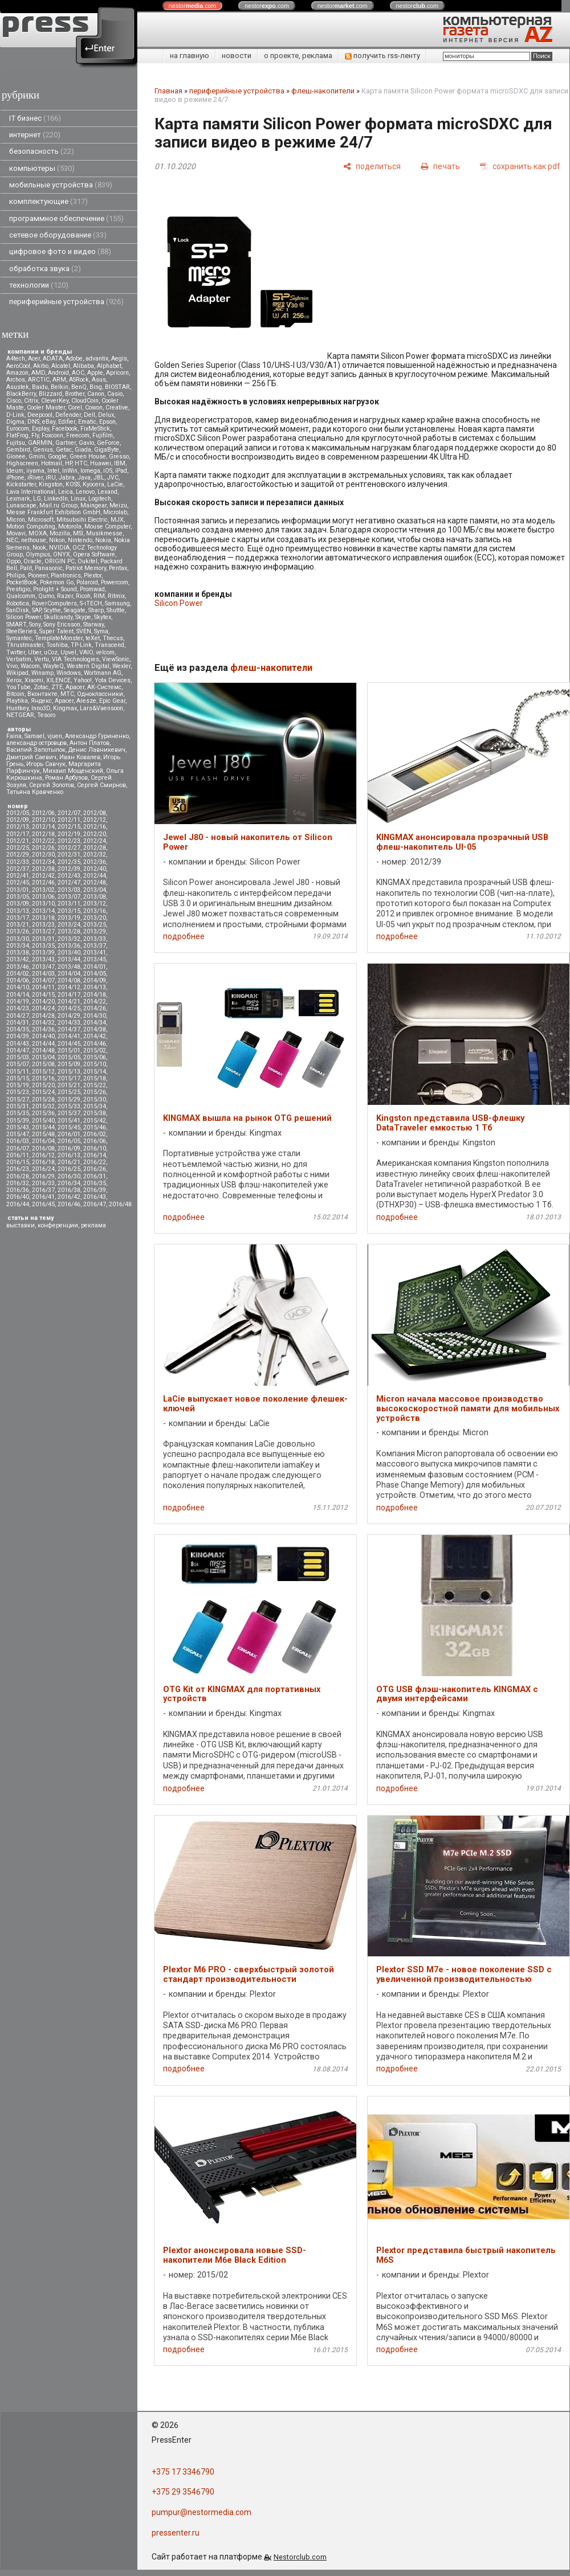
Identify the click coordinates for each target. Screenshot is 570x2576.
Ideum (14, 470)
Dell (89, 415)
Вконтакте (42, 694)
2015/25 (69, 1092)
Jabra (67, 477)
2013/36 (69, 945)
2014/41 (69, 1036)
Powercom (114, 582)
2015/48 (43, 1134)
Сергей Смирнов (101, 785)
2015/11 (17, 1071)
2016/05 (69, 1141)
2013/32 (69, 939)
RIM (99, 596)
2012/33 (17, 862)
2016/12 (43, 1155)
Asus (99, 379)
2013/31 (43, 939)
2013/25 (94, 924)
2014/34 (94, 1022)
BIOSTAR (117, 387)
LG (37, 498)
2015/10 (94, 1064)
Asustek (17, 387)
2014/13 (94, 987)
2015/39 (17, 1120)
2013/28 (69, 931)
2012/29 (17, 854)
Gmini (36, 456)
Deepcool (39, 415)
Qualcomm (20, 596)
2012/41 (17, 875)
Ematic (87, 421)
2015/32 (43, 1106)
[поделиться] (372, 166)
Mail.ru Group (58, 505)
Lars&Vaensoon (101, 708)
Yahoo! (83, 680)
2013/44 (69, 959)
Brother (74, 394)
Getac (64, 449)
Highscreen (22, 463)
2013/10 (43, 903)
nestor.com (193, 5)
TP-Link (81, 645)
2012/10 (43, 820)
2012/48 (94, 882)
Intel (53, 470)
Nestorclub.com (300, 2557)
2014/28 (43, 1015)
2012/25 (17, 847)
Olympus (38, 554)
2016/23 (17, 1169)
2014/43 (17, 1043)
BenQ (79, 387)
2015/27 (17, 1099)
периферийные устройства (66, 301)
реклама (93, 1225)
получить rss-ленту (382, 55)
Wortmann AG (102, 673)
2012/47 (69, 882)
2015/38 (94, 1113)
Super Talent (56, 631)
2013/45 (94, 959)
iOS (107, 470)
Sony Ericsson (61, 624)
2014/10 (17, 987)
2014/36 (43, 1029)
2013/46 (17, 966)
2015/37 (69, 1113)
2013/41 (94, 952)
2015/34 (94, 1106)
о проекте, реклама (298, 55)
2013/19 (69, 918)
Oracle (32, 561)
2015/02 (94, 1050)
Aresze (86, 701)
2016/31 (94, 1176)
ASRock (79, 379)
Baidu (40, 387)
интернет (34, 134)
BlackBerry (21, 394)
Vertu (41, 659)
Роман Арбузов (66, 777)
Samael (34, 736)
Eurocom (17, 428)
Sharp (96, 610)
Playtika (17, 701)
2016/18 (43, 1162)
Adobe (74, 358)
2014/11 (43, 987)
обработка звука (45, 268)
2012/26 (43, 847)
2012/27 (69, 847)
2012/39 (69, 869)
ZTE (57, 687)
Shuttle (116, 610)
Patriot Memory (86, 568)
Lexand (107, 491)
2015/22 (94, 1085)
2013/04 (94, 890)
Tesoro (46, 715)
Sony (34, 624)
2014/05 (94, 973)
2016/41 (43, 1197)
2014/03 (43, 973)
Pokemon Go (57, 582)
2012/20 (94, 834)
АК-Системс (104, 687)
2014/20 (43, 1001)
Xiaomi (34, 680)
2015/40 (43, 1120)
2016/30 (69, 1176)
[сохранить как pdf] (520, 166)
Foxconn (52, 435)
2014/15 (43, 994)
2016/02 (94, 1134)
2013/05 (17, 896)
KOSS (73, 484)
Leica (65, 491)
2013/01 (17, 890)
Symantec (19, 638)
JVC (113, 477)
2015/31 (17, 1106)
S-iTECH (91, 603)
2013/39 (43, 952)
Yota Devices (113, 680)
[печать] (440, 166)
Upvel (68, 652)
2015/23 (17, 1092)
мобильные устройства (60, 185)
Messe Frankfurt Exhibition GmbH (53, 512)
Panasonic (49, 568)
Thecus (113, 638)
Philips (15, 575)
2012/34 (43, 862)
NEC (12, 540)
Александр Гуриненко (97, 736)
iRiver (35, 477)
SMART (16, 624)
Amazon (17, 372)
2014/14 (17, 994)
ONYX (61, 554)
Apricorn (117, 372)
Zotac (41, 687)
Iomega (90, 470)
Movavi (16, 533)
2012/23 (69, 841)
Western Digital (88, 666)
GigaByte (106, 449)
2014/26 (94, 1008)
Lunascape (21, 505)
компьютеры (42, 168)
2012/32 (94, 854)
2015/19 (17, 1085)
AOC (78, 372)
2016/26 (94, 1169)
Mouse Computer (107, 526)
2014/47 (17, 1050)
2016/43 (94, 1197)
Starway (93, 624)
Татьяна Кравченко (34, 792)
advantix (96, 358)
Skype (83, 617)
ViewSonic (115, 659)
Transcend (109, 645)
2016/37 (43, 1190)
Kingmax (65, 708)
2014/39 (17, 1036)
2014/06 (17, 980)
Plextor (92, 575)
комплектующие (48, 201)
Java (84, 477)
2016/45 (43, 1204)
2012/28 (94, 847)
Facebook (65, 428)
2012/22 (43, 841)
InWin (70, 470)
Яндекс (41, 701)
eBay (48, 421)
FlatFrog (17, 435)
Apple (95, 372)
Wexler (121, 666)
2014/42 (94, 1036)
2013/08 (94, 896)
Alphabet (109, 366)
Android (58, 372)
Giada (83, 449)
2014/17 (69, 994)
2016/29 (43, 1176)
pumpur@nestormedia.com (201, 2512)
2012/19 (69, 834)
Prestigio (18, 589)
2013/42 (17, 959)
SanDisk (17, 610)
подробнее (184, 936)
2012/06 (43, 813)
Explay (40, 428)
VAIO (86, 652)
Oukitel (87, 561)
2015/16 (43, 1078)
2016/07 (17, 1148)
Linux (78, 498)
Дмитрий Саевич (31, 757)
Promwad (92, 589)
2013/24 (69, 924)
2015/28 (43, 1099)
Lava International (30, 491)
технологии (38, 285)
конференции (58, 1225)
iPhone (15, 477)
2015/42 (94, 1120)
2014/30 (94, 1015)
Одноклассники (100, 694)
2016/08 (43, 1148)
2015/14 (94, 1071)
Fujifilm (102, 435)
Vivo (12, 666)
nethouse (33, 540)
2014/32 (43, 1022)
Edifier (66, 421)
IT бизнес (35, 118)
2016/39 (94, 1190)
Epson (107, 421)
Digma (15, 421)
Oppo (13, 561)
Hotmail (51, 463)
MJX (117, 519)
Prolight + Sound (55, 589)
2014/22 (94, 1001)
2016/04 (43, 1141)
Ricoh (83, 596)
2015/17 (69, 1078)
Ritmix (116, 596)
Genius (43, 449)
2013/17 (17, 918)
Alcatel (60, 366)
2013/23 (43, 924)
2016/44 (17, 1204)
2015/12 (43, 1071)
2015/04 (43, 1057)
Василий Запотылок (36, 749)
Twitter (15, 652)
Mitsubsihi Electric (82, 519)
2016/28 (17, 1176)
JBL (98, 477)
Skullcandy (58, 617)
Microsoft (41, 519)
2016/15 (17, 1162)
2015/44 (43, 1127)
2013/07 (69, 896)
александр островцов (36, 743)
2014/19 (17, 1001)
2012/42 (43, 875)
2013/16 (94, 911)
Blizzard (50, 394)
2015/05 (69, 1057)
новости (236, 55)
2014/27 (17, 1015)
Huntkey (17, 708)
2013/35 (43, 945)
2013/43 (43, 959)
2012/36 (94, 862)
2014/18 (94, 994)
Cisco (13, 400)
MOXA (37, 533)
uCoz (51, 652)
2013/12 (94, 903)
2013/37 (94, 945)
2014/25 (69, 1008)
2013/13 (17, 911)
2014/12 (69, 987)
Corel (75, 407)
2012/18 (43, 834)
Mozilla (60, 533)
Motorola (70, 526)
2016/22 (94, 1162)
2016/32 (17, 1183)
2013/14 (43, 911)
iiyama (35, 470)
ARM (59, 379)
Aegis (119, 358)
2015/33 (69, 1106)
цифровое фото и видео (60, 251)
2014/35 (17, 1029)
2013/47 (43, 966)
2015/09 (69, 1064)
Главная (168, 91)
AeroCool (18, 366)
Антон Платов (89, 743)
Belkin (59, 387)
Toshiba (57, 645)
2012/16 (94, 826)
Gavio (86, 443)
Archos (15, 379)
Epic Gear (112, 701)
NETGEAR (20, 715)
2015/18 (94, 1078)
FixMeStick (95, 428)
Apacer (64, 701)
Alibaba (83, 366)
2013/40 (69, 952)
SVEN (83, 631)
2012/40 (94, 869)
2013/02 (43, 890)
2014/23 (17, 1008)
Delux (106, 415)
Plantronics (66, 575)
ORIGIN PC (59, 561)
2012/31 (69, 854)
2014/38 (94, 1029)
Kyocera (93, 484)
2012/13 (17, 826)
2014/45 (69, 1043)
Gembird (18, 449)
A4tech (15, 358)
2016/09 (69, 1148)
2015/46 (94, 1127)
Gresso (119, 456)
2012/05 (17, 813)
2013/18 (43, 918)
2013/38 (17, 952)
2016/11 (17, 1155)
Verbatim (18, 659)
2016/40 (17, 1197)
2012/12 (94, 820)
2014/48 (43, 1050)
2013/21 (17, 924)
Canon (95, 394)
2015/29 (69, 1099)
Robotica (17, 603)
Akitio (40, 366)
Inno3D (40, 708)
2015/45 (69, 1127)
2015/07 (17, 1064)
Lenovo (85, 491)
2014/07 (43, 980)
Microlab (115, 512)
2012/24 (94, 841)
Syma (101, 631)
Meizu (118, 505)
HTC (81, 463)
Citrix (31, 400)
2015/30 (94, 1099)
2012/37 (17, 869)
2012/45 (17, 882)
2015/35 (17, 1113)
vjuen (54, 736)
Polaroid (87, 582)
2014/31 (17, 1022)
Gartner (65, 443)
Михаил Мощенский (73, 771)
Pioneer (38, 575)
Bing (95, 387)
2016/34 (69, 1183)
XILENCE (58, 680)
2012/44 (94, 875)
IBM (119, 463)
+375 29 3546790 (183, 2491)
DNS (33, 421)
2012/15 (69, 826)
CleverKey (54, 400)
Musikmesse (104, 533)
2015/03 (17, 1057)
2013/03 (69, 890)
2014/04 (69, 973)
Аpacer (75, 687)
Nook (39, 547)
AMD (38, 372)
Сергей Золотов (51, 785)
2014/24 (43, 1008)
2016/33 (43, 1183)
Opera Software (94, 554)
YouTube (18, 687)
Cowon (94, 407)
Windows (68, 673)
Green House (88, 456)
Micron (15, 519)
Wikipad (17, 673)
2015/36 (43, 1113)
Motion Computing (30, 526)
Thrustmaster (24, 645)
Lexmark (18, 498)
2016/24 (43, 1169)
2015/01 (69, 1050)
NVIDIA (59, 547)
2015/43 (17, 1127)
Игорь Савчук (46, 764)
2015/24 (43, 1092)
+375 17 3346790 (183, 2471)
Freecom (77, 435)
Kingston (51, 484)
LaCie (115, 484)
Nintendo (80, 540)
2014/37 (69, 1029)
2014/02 (17, 973)
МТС (67, 694)
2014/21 (69, 1001)
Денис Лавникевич (96, 749)
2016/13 (69, 1155)
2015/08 (43, 1064)
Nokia (103, 540)
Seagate (74, 610)
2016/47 (94, 1204)
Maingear (93, 505)
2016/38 (69, 1190)
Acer (34, 358)
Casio (115, 394)
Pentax (118, 568)
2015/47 (17, 1134)
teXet (92, 638)
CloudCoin (85, 400)
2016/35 (94, 1183)
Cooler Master (46, 407)
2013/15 (69, 911)
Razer (65, 596)
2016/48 (120, 1204)
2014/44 (43, 1043)
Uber (34, 652)
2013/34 (17, 945)
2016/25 (69, 1169)
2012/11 (69, 820)
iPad (121, 470)
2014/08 (69, 980)
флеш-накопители (323, 91)
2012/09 (17, 820)
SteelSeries (21, 631)
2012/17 (17, 834)
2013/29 (94, 931)
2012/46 (43, 882)
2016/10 (94, 1148)
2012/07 (69, 813)
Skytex (102, 617)
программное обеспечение (66, 218)
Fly (35, 435)
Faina (14, 736)
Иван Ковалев (79, 757)
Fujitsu (15, 443)
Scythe (52, 610)
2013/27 (43, 931)
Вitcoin (15, 694)
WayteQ (53, 666)
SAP (36, 610)
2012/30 (43, 854)
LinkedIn (56, 498)
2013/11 (69, 903)
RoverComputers (54, 603)
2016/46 (69, 1204)
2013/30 (17, 939)
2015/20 (43, 1085)
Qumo (46, 596)
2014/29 (69, 1015)
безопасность (41, 151)
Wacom (30, 666)
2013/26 (17, 931)
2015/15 (17, 1078)
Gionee (16, 456)
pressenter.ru (175, 2532)
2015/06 (94, 1057)
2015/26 (94, 1092)
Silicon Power (23, 617)
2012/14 (43, 826)
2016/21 (69, 1162)
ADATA (53, 358)
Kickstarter (21, 484)
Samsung (117, 603)
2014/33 (69, 1022)
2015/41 (69, 1120)
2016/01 (69, 1134)
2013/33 (94, 939)
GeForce (108, 443)
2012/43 (69, 875)
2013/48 (69, 966)
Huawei (100, 463)
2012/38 (43, 869)
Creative (116, 407)
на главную (189, 55)
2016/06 (94, 1141)
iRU (51, 477)
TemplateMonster (59, 638)
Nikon (57, 540)
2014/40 (43, 1036)
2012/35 (69, 862)
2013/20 (94, 918)
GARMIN (40, 443)
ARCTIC (39, 379)
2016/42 (69, 1197)
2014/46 (94, 1043)
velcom (105, 652)
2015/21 (69, 1085)
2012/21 (17, 841)
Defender (68, 415)
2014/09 (94, 980)
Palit (26, 568)
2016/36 (17, 1190)
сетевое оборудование (58, 235)
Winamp (42, 673)
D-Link (15, 415)
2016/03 (17, 1141)
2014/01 (94, 966)
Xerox (14, 680)
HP (68, 463)
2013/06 (43, 896)
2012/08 (94, 813)
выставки (20, 1225)
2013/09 (17, 903)
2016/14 (94, 1155)
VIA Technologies (75, 659)
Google (57, 456)
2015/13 (69, 1071)
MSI (78, 533)
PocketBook (21, 582)
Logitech (99, 498)
